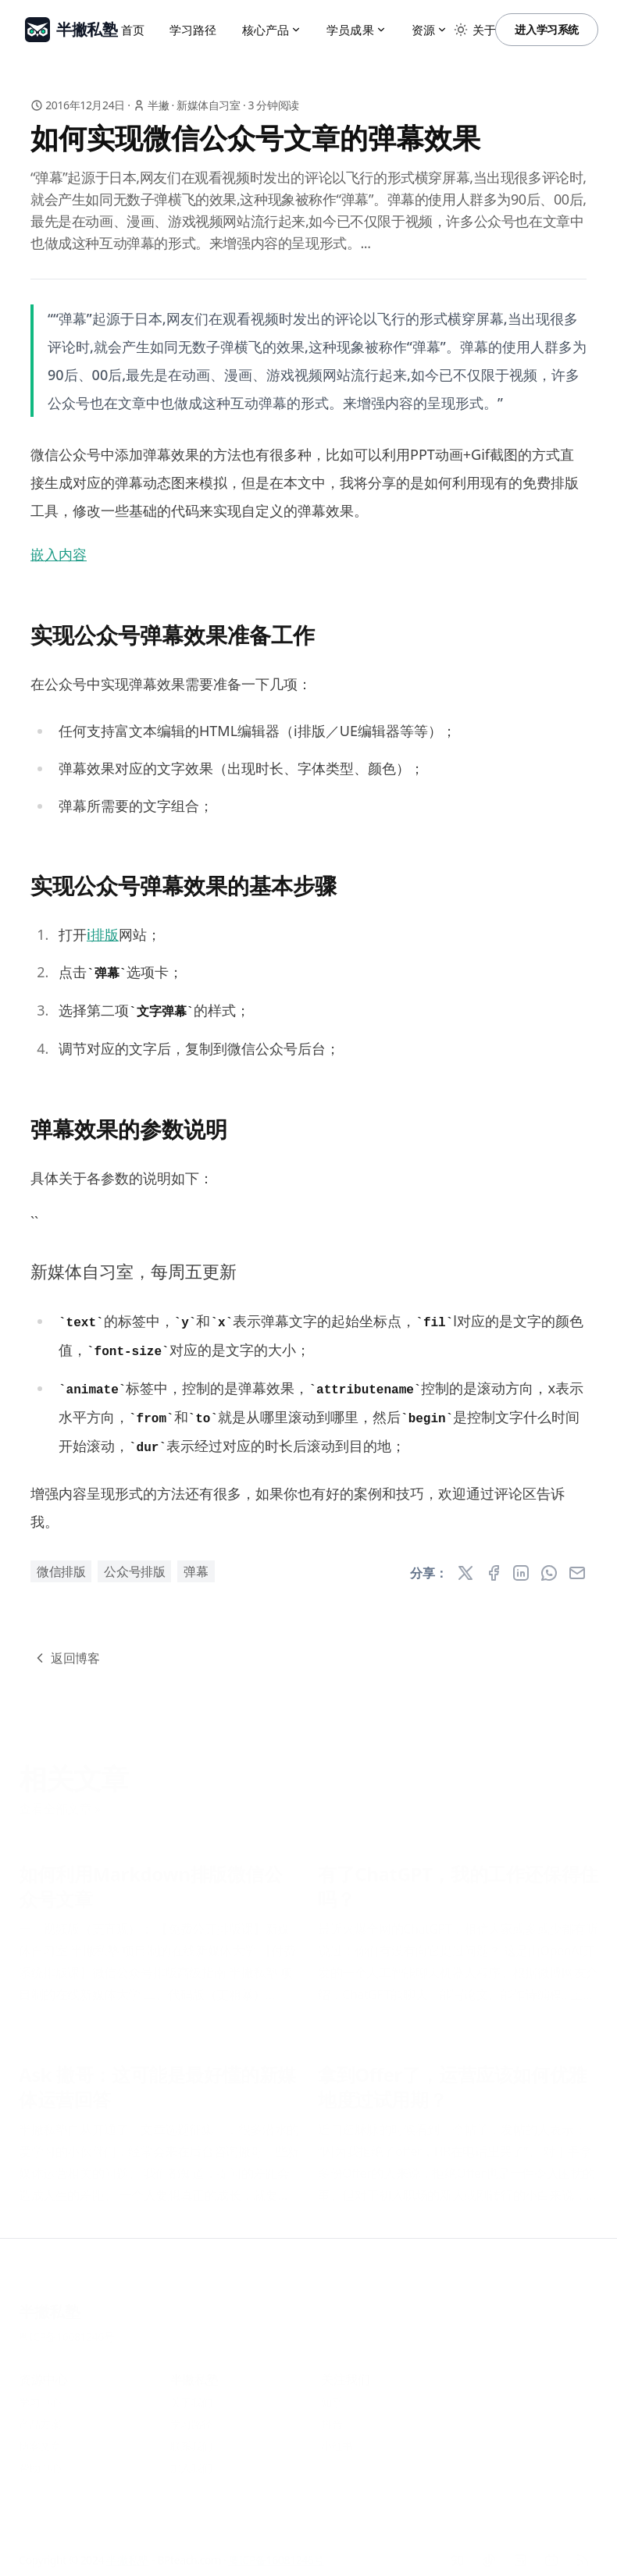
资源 (430, 29)
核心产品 (272, 29)
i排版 (103, 934)
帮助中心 (40, 2457)
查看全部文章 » (60, 1797)
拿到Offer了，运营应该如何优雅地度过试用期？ (452, 2076)
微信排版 (61, 1571)
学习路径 (193, 29)
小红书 (337, 2435)
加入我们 (191, 2457)
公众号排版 (134, 1571)
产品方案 (40, 2413)
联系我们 (191, 2435)
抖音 (331, 2413)
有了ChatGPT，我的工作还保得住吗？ (458, 1876)
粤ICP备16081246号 (67, 2325)
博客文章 (40, 2435)
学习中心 (40, 2391)
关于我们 (191, 2391)
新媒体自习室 (209, 105)
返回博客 (65, 1658)
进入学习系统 (547, 29)
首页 (132, 29)
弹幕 (196, 1571)
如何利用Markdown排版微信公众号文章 (151, 1876)
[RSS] (582, 2549)
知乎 (331, 2391)
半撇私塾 (49, 2300)
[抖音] (489, 2549)
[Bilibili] (551, 2549)
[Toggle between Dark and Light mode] (460, 29)
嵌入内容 (58, 554)
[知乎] (457, 2549)
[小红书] (520, 2549)
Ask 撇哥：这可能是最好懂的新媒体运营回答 (157, 2076)
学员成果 (356, 29)
